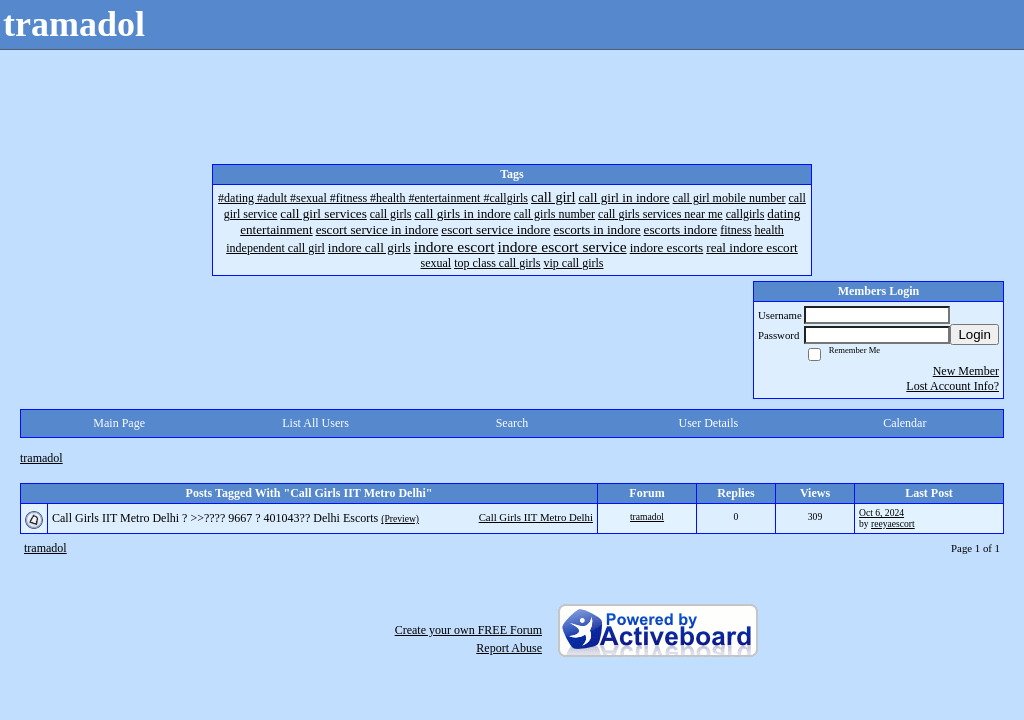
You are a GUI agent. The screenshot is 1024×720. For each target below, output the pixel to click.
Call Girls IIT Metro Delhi (536, 517)
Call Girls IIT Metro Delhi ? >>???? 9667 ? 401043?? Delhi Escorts (215, 518)
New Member (966, 371)
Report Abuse (509, 648)
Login (974, 334)
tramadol (41, 458)
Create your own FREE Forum (468, 630)
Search (512, 423)
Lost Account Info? (952, 386)
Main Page (119, 423)
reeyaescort (893, 523)
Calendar (904, 423)
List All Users (315, 423)
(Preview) (400, 518)
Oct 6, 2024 (881, 512)
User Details (709, 423)
